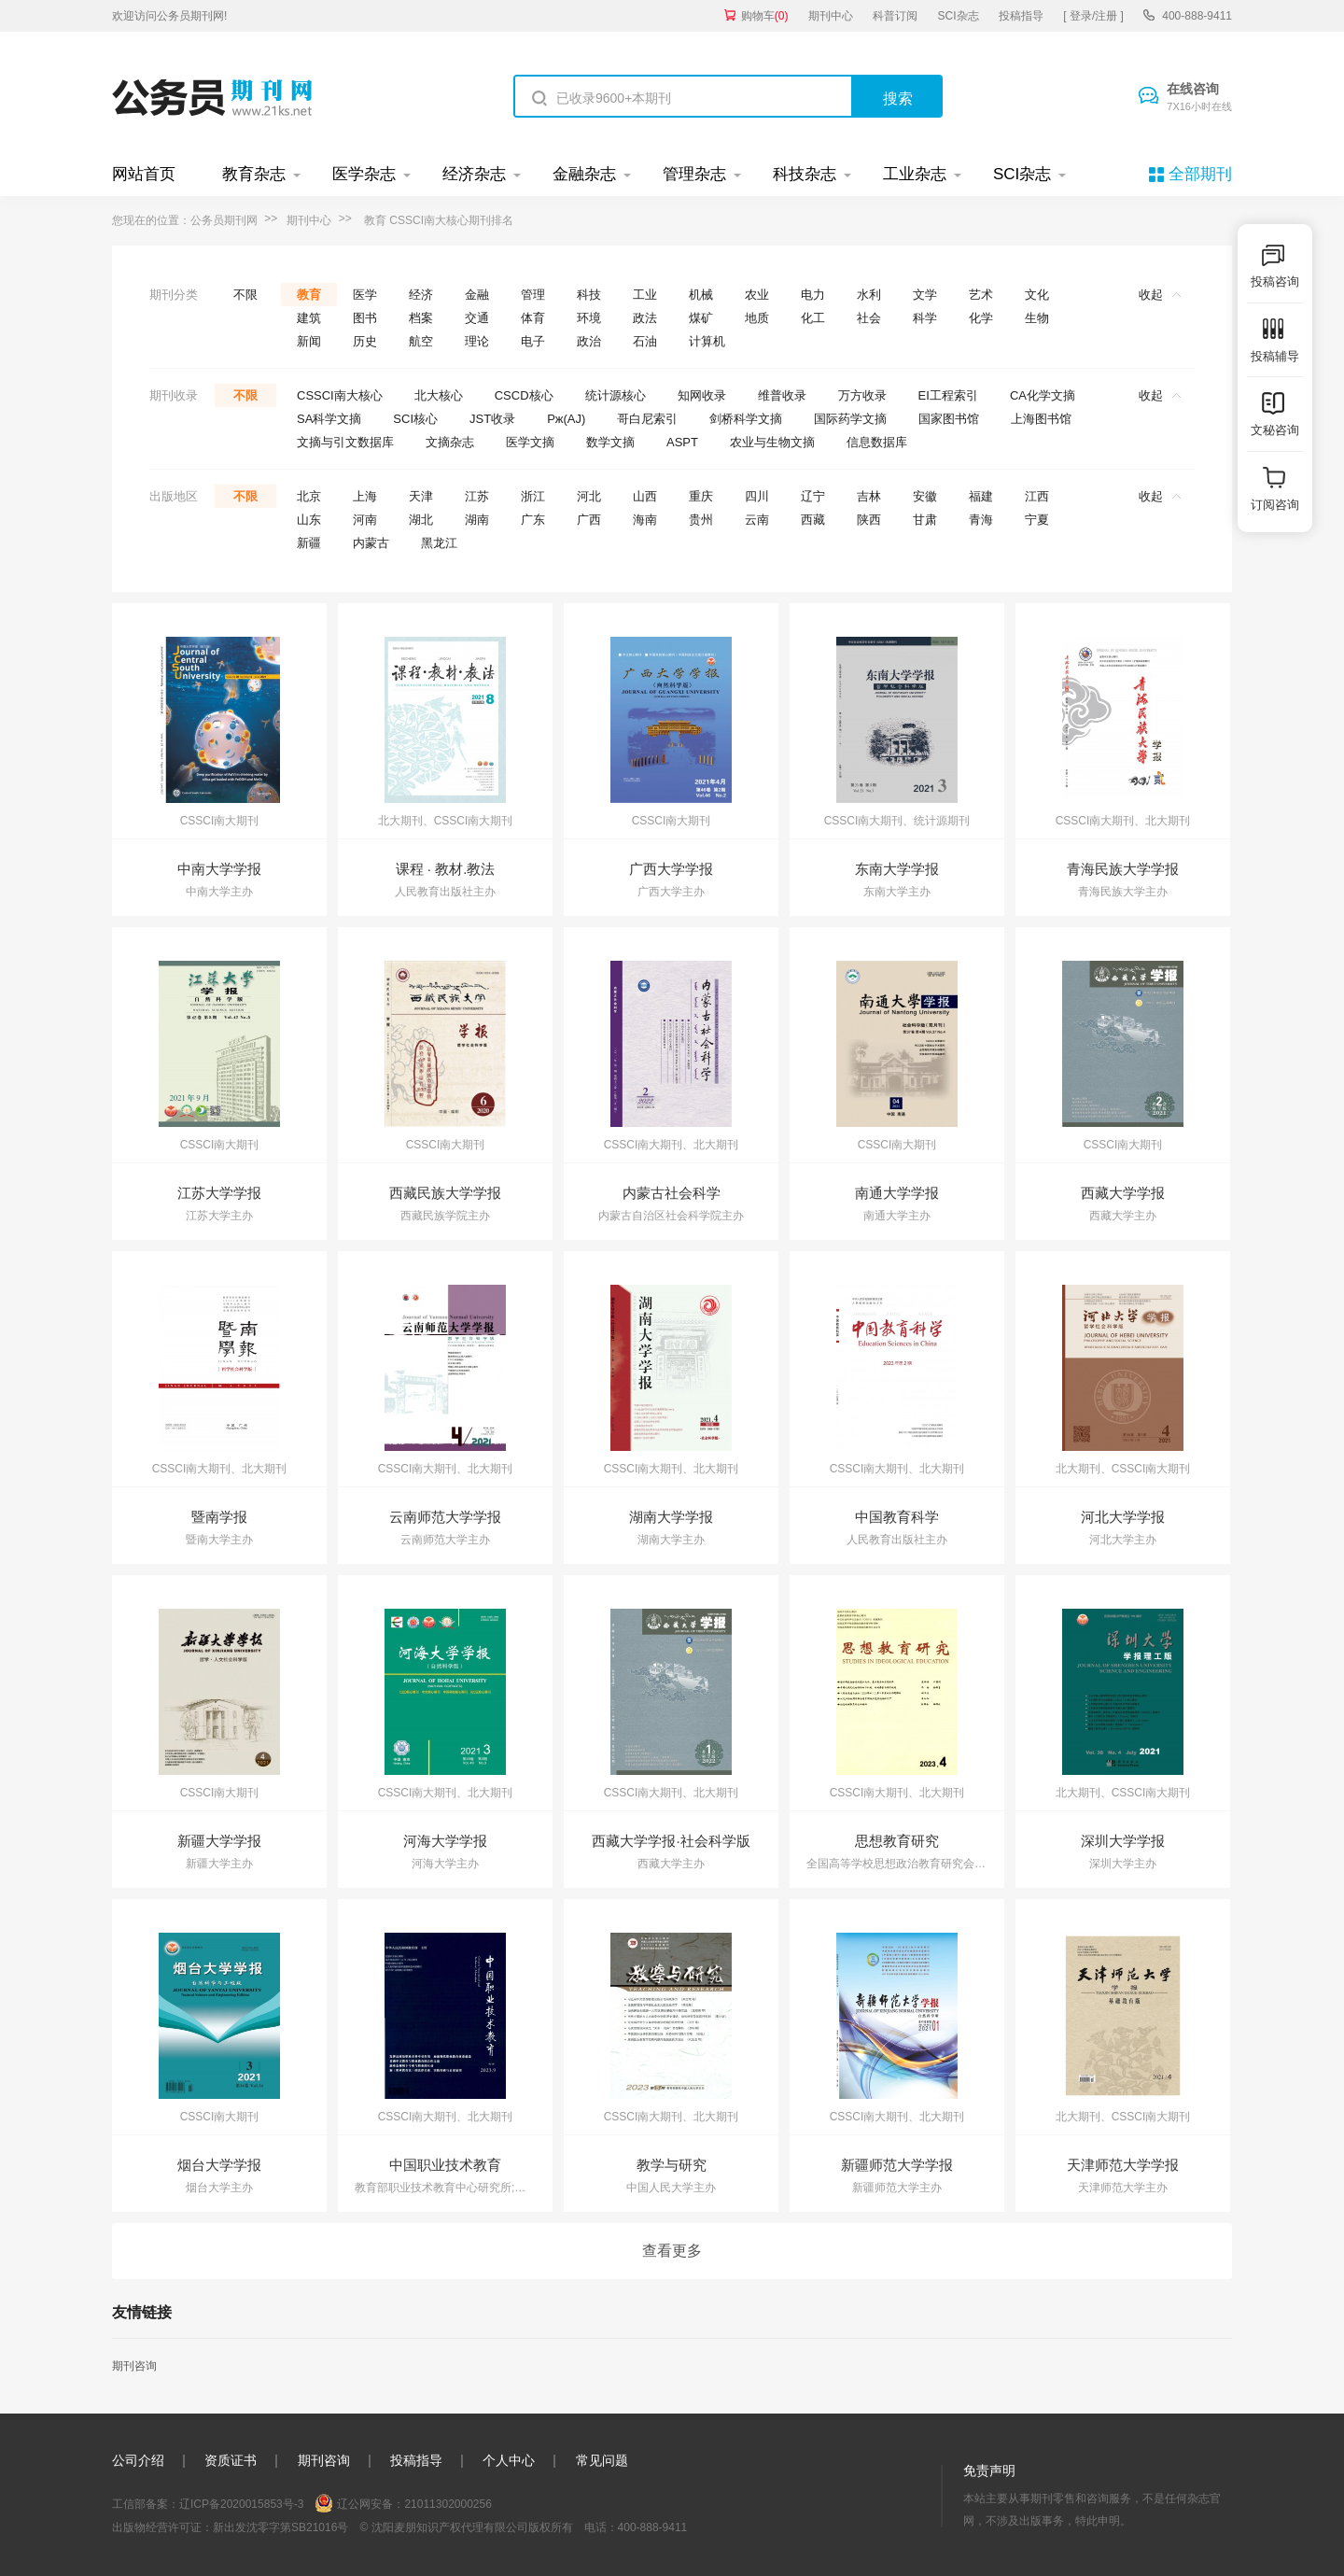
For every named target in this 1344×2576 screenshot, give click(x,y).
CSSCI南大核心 (340, 395)
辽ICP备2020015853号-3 (241, 2504)
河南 (365, 520)
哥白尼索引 (647, 419)
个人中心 (509, 2460)
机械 (701, 295)
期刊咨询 (134, 2365)
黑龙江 (439, 543)
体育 (533, 318)
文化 (1037, 295)
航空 (421, 341)
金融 (477, 295)
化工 (813, 318)
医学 (365, 295)
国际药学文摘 (850, 419)
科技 (589, 295)
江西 (1037, 496)
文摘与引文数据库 (345, 442)
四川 (757, 496)
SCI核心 (415, 419)
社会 (869, 318)
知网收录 (702, 395)
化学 (981, 318)
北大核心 (438, 395)
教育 (309, 295)
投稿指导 (1021, 15)
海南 (645, 520)
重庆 (701, 496)
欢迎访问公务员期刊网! (169, 15)
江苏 (477, 496)
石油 (645, 341)
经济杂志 (474, 174)
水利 (869, 295)
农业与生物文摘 (772, 442)
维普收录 (782, 395)
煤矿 (701, 318)
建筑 (309, 318)
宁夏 (1037, 520)
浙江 (533, 496)
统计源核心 (615, 395)
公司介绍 (138, 2460)
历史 (365, 341)
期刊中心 (830, 15)
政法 (645, 318)
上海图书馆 (1041, 419)
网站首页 (143, 174)
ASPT (682, 442)
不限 (245, 295)
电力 (813, 295)
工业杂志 (914, 174)
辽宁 (813, 496)
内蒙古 (371, 543)
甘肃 (925, 520)
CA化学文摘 (1042, 395)
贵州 (701, 520)
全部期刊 (1200, 174)
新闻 (309, 341)
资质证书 (230, 2460)
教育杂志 (254, 174)
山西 (645, 496)
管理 (533, 295)
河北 (589, 496)
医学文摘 (530, 442)
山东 (309, 520)
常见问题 (602, 2460)
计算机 (707, 341)
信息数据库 (877, 442)
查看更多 (672, 2251)
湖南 (477, 520)
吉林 (869, 496)
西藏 (813, 520)
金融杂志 (584, 174)
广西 (589, 520)
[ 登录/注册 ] (1093, 15)
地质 (757, 318)
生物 (1037, 318)
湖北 (421, 520)
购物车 (765, 15)
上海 (365, 496)
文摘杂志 (450, 442)
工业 (645, 295)
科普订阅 (895, 15)
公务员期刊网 (224, 220)
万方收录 (862, 395)
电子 (533, 341)
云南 (757, 520)
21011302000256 (447, 2504)
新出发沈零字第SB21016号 (280, 2527)
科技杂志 (804, 174)
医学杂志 (364, 174)
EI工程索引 (948, 395)
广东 (533, 520)
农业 (757, 295)
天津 (421, 496)
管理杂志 (694, 174)
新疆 (309, 543)
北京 (309, 496)
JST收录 (492, 419)
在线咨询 (1199, 98)
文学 (925, 295)
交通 (477, 318)
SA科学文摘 (329, 419)
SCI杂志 (958, 15)
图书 (365, 318)
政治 (589, 341)
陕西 (869, 520)
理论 (477, 341)
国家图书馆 (948, 419)
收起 (1160, 295)
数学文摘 (610, 442)
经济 (421, 295)
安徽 (925, 496)
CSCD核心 (524, 395)
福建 (981, 496)
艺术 (981, 295)
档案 (421, 318)
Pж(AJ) (566, 419)
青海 (981, 520)
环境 (589, 318)
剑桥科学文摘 (745, 419)
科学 (925, 318)
